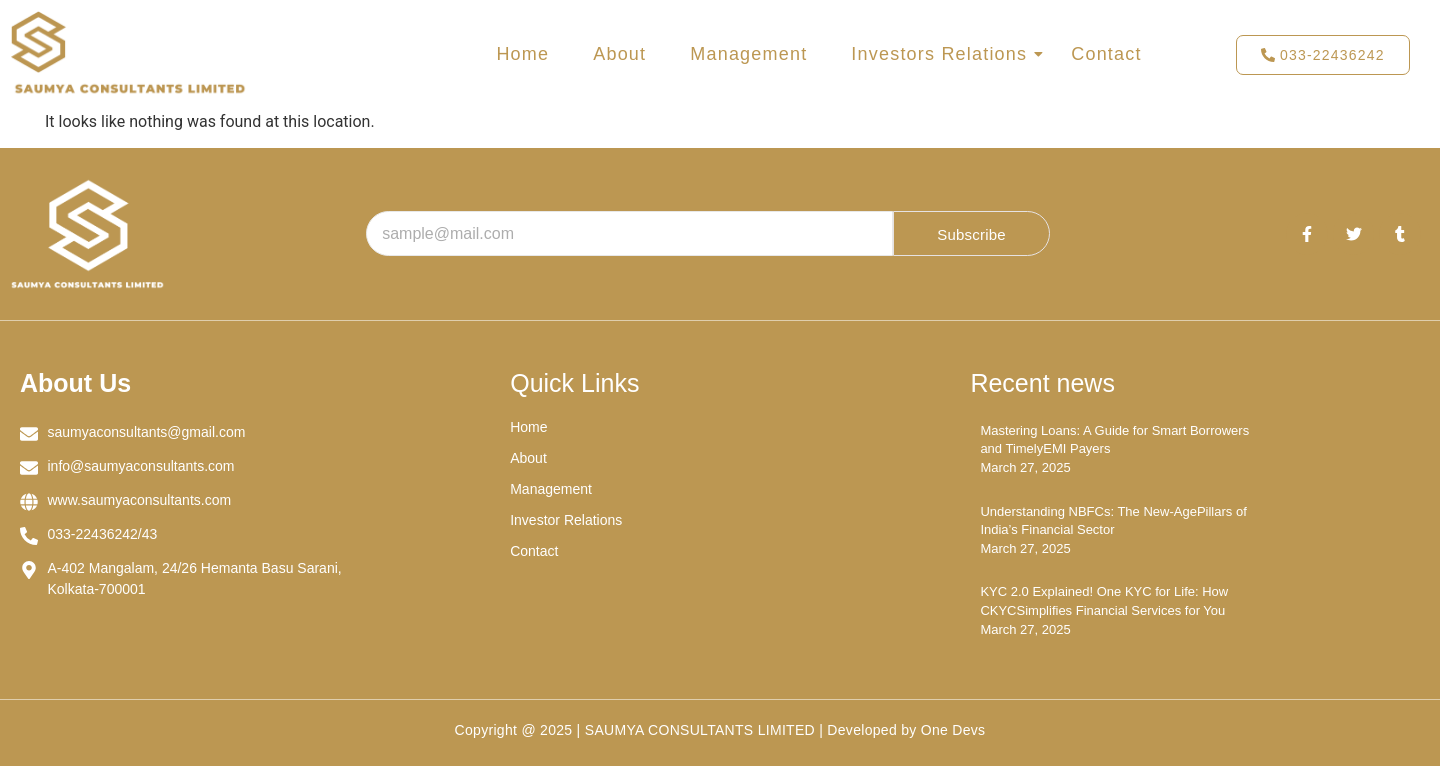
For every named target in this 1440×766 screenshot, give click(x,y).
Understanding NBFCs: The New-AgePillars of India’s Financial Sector (1113, 520)
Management (748, 54)
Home (522, 54)
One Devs (953, 730)
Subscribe (971, 234)
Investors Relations (942, 54)
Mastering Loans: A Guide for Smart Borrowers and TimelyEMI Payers (1114, 439)
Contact (1106, 54)
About (619, 54)
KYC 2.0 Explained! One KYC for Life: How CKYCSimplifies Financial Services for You (1104, 600)
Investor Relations (566, 520)
